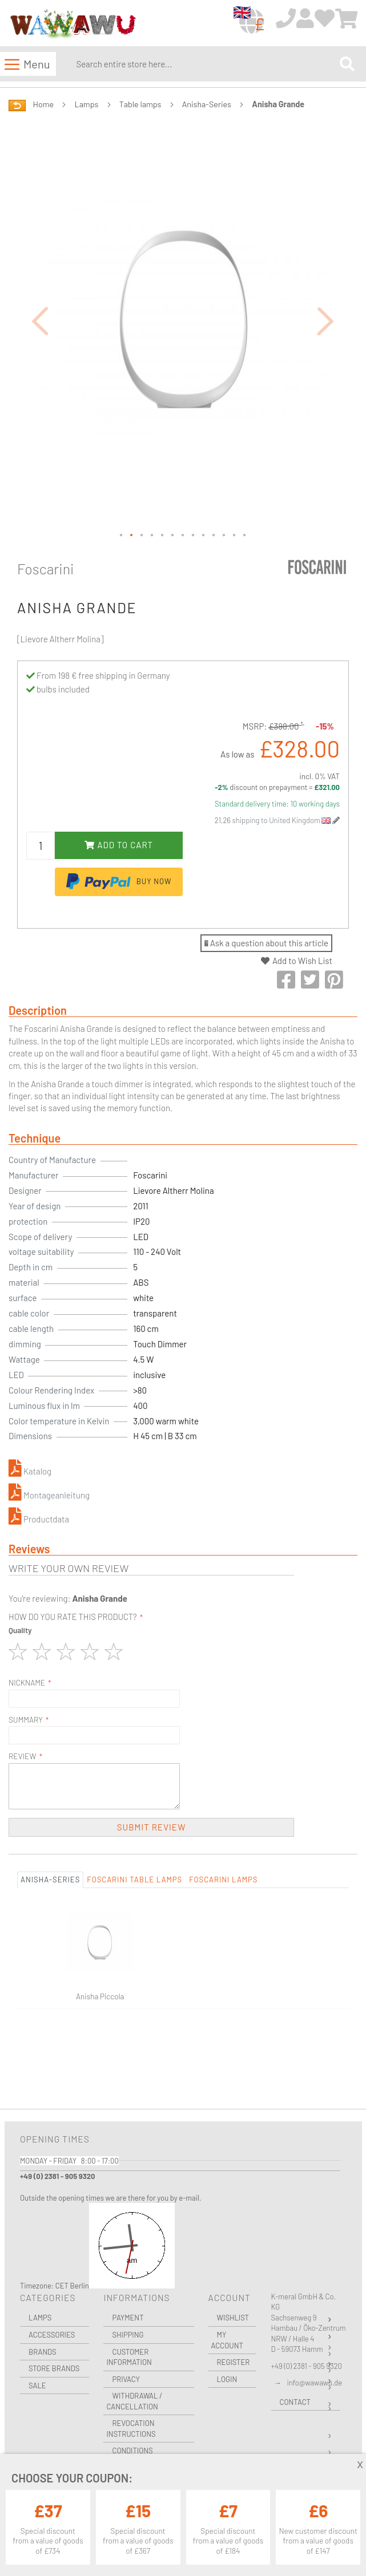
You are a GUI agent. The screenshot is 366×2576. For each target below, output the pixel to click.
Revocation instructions (130, 2429)
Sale (37, 2385)
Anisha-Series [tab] (50, 1879)
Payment (127, 2317)
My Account (227, 2340)
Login (227, 2379)
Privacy (125, 2379)
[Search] (347, 64)
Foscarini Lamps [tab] (223, 1879)
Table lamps (140, 104)
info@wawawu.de (315, 2382)
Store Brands (54, 2368)
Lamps (87, 104)
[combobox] (205, 64)
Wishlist (233, 2317)
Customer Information (128, 2357)
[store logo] (72, 24)
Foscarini (45, 568)
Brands (43, 2351)
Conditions (132, 2450)
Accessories (52, 2334)
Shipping (127, 2334)
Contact (295, 2402)
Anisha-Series (206, 104)
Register (233, 2362)
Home (43, 104)
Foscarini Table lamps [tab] (134, 1879)
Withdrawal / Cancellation (134, 2401)
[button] (40, 320)
